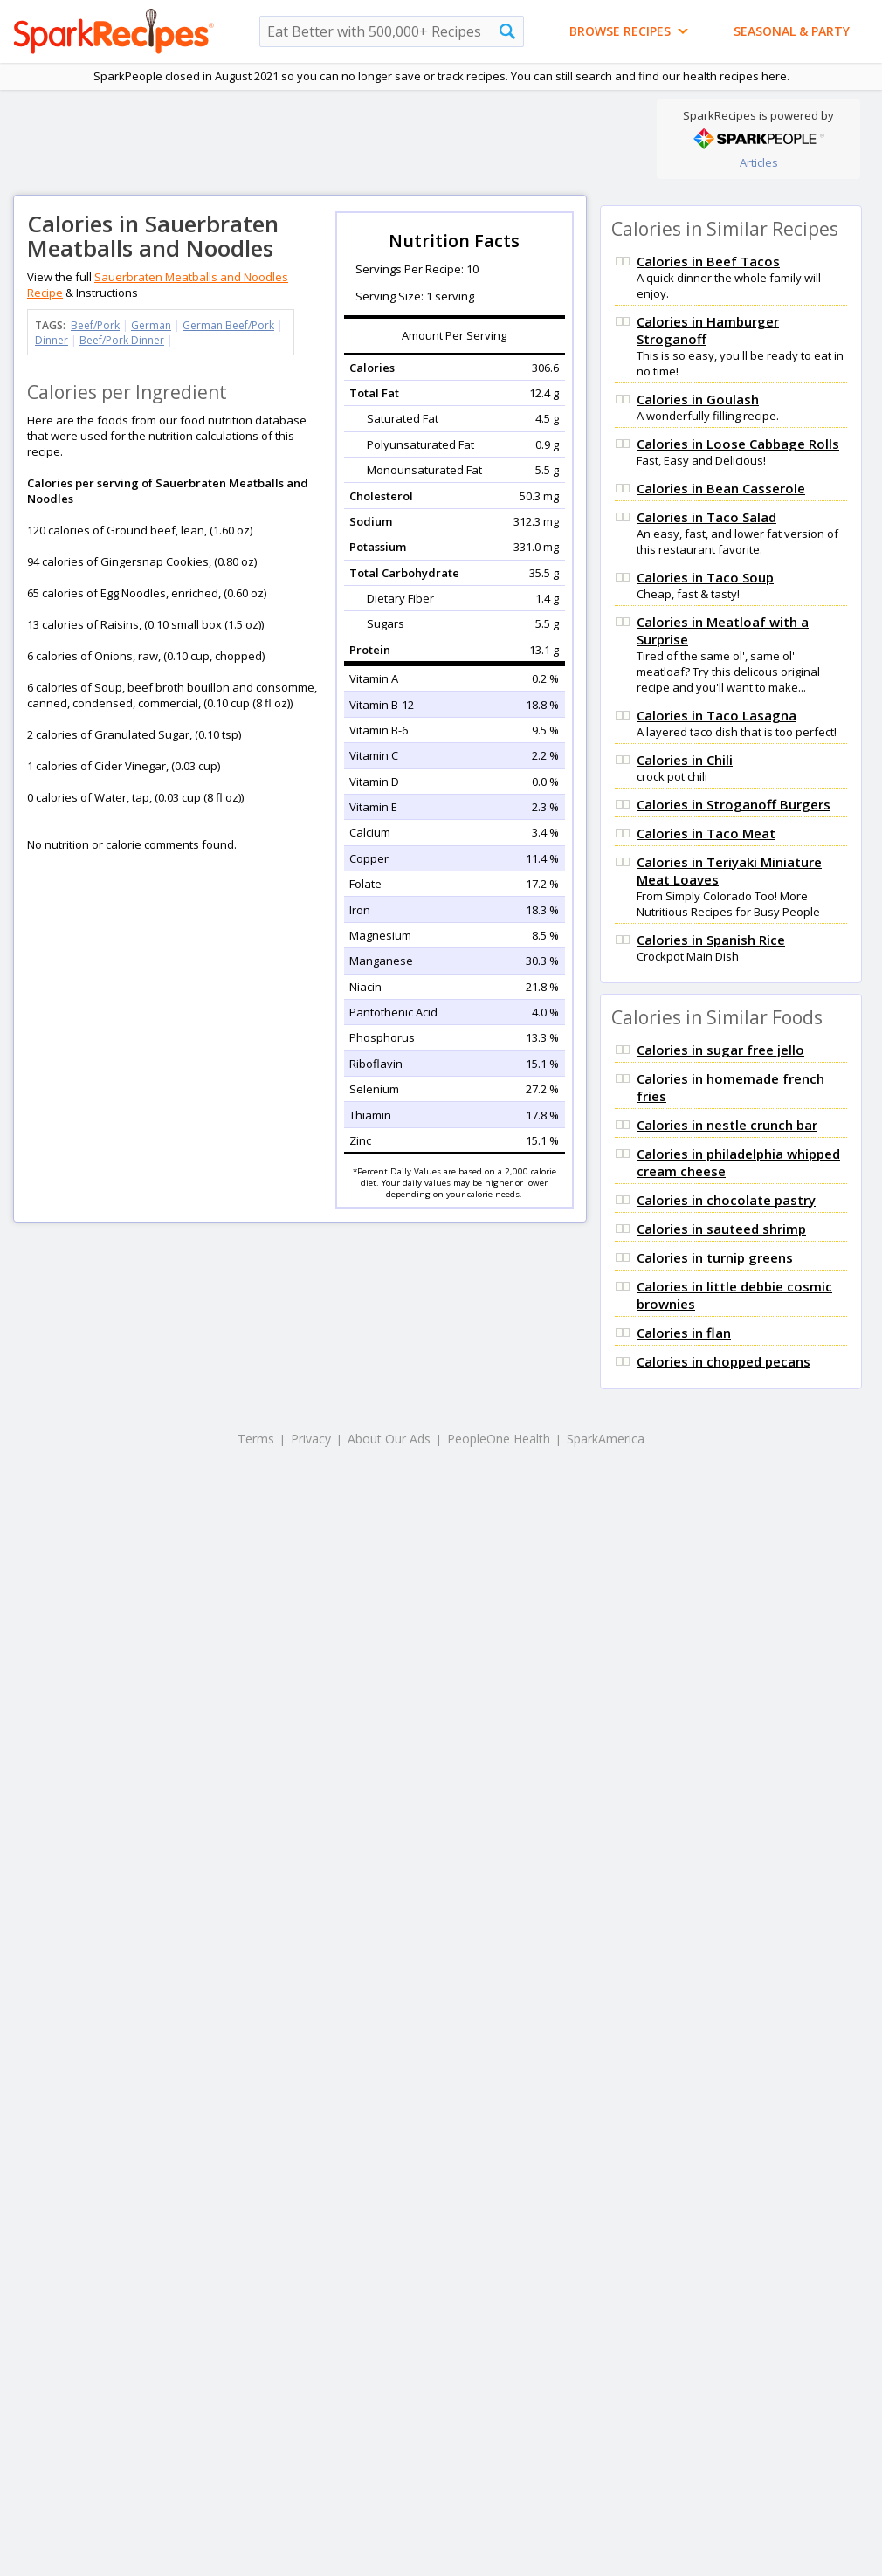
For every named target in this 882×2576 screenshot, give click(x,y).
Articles (759, 162)
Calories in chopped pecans (723, 1361)
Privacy (311, 1438)
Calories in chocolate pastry (726, 1200)
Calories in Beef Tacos (708, 261)
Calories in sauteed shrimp (721, 1228)
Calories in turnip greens (715, 1257)
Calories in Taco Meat (706, 833)
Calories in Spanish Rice (711, 939)
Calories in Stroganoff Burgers (733, 804)
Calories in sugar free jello (720, 1049)
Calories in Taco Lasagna (716, 715)
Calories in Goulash (698, 399)
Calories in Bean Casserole (721, 488)
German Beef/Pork (228, 325)
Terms (256, 1438)
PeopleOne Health (498, 1438)
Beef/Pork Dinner (121, 340)
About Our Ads (389, 1438)
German (151, 325)
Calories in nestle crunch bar (727, 1124)
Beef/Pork (95, 325)
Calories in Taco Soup (705, 577)
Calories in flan (684, 1332)
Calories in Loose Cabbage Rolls (738, 443)
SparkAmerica (605, 1438)
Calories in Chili (685, 759)
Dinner (51, 340)
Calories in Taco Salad (706, 517)
